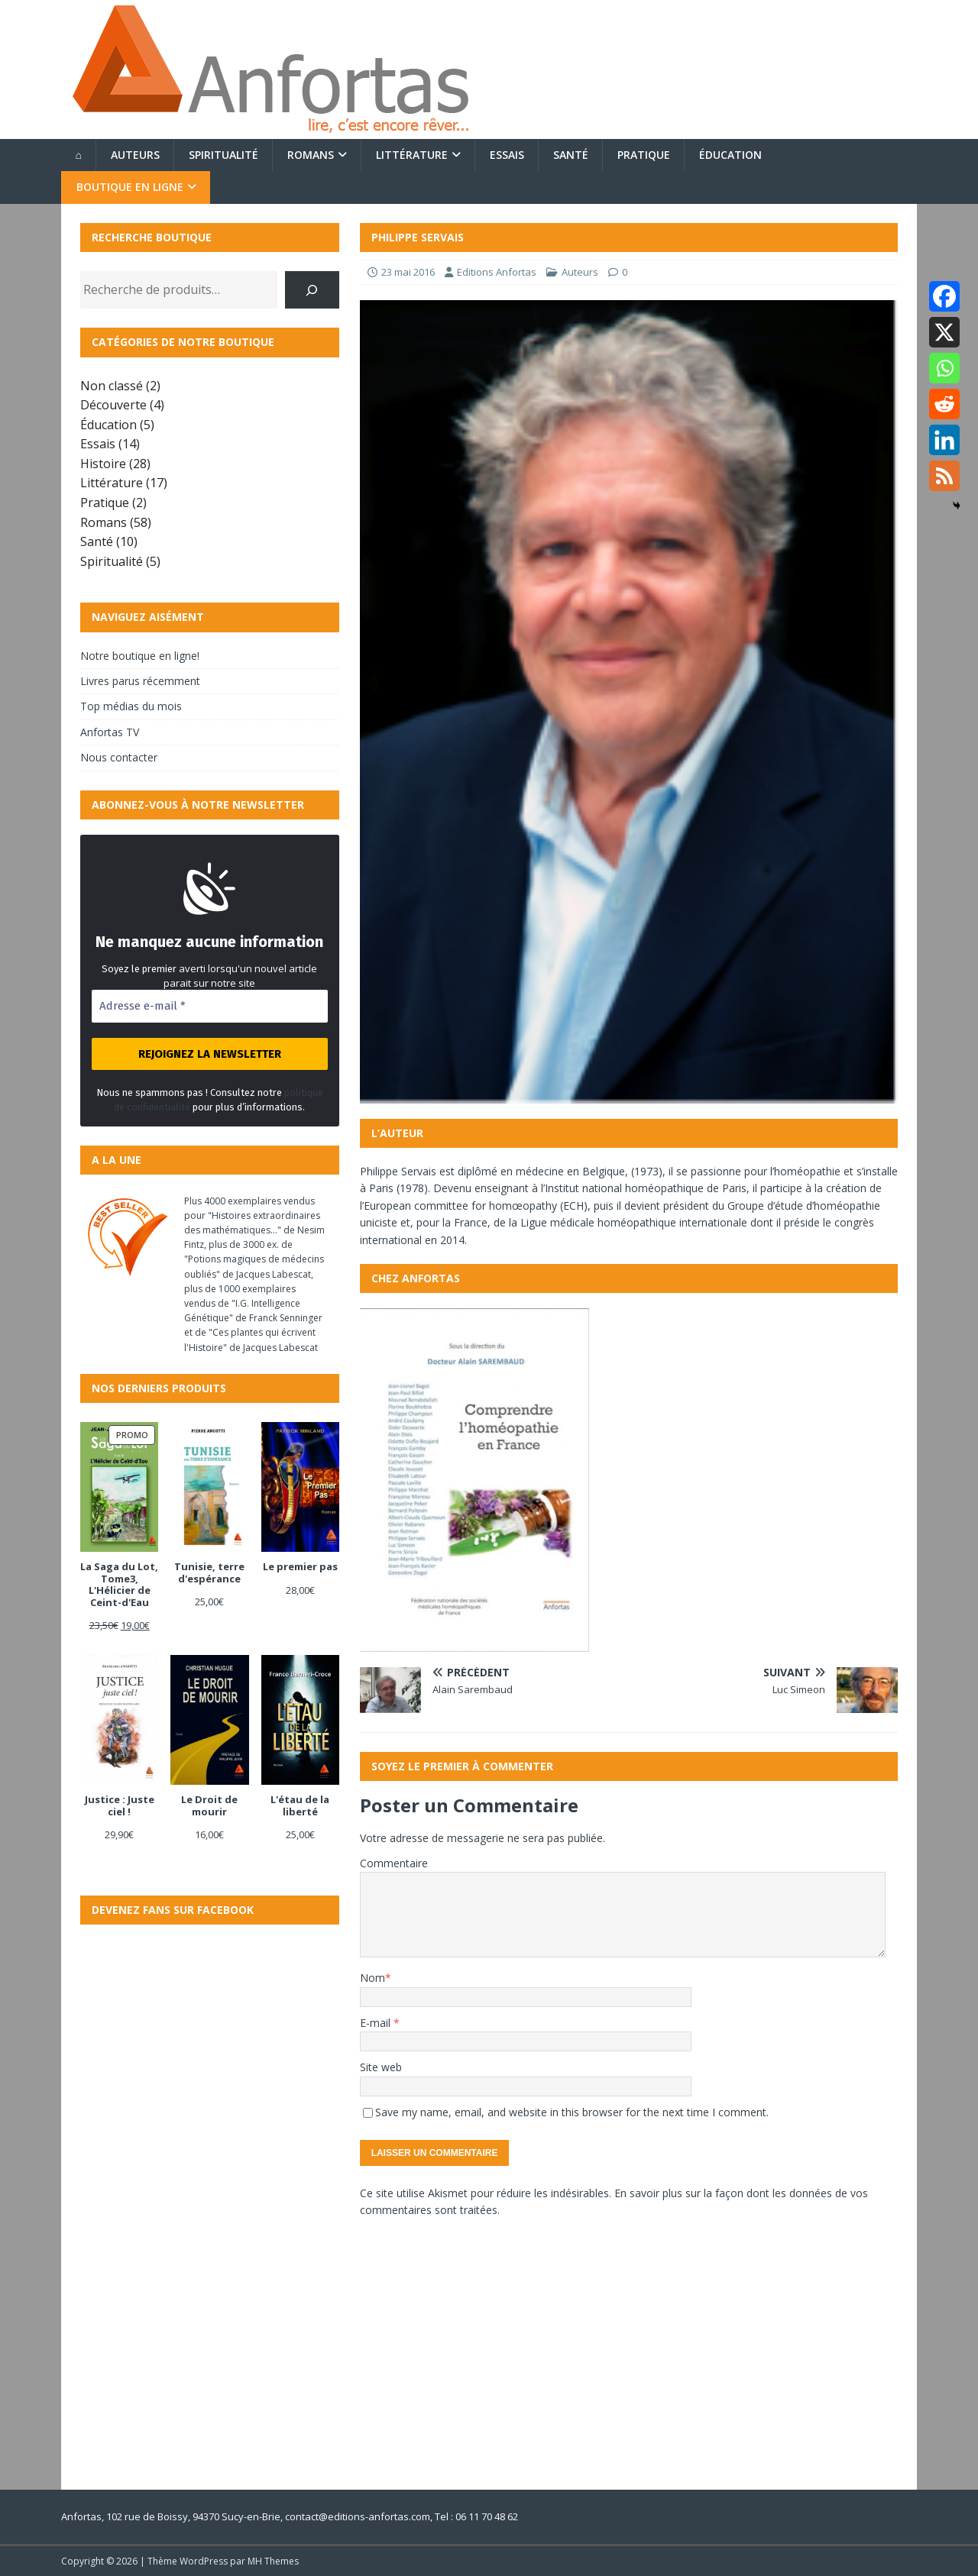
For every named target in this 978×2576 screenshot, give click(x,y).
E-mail (376, 2022)
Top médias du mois (131, 706)
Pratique (643, 154)
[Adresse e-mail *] (210, 1006)
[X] (944, 332)
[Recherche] (312, 290)
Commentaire (394, 1863)
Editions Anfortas (496, 272)
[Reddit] (944, 404)
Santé (570, 154)
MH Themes (273, 2561)
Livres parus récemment (140, 681)
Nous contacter (118, 757)
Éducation (730, 154)
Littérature (412, 154)
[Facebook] (944, 296)
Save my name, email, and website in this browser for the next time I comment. (572, 2112)
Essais (507, 154)
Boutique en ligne (129, 186)
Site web (381, 2067)
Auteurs (135, 154)
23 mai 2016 (408, 272)
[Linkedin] (944, 440)
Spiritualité (223, 154)
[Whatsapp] (944, 368)
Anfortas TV (109, 732)
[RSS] (944, 476)
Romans (310, 154)
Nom (372, 1977)
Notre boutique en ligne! (139, 655)
